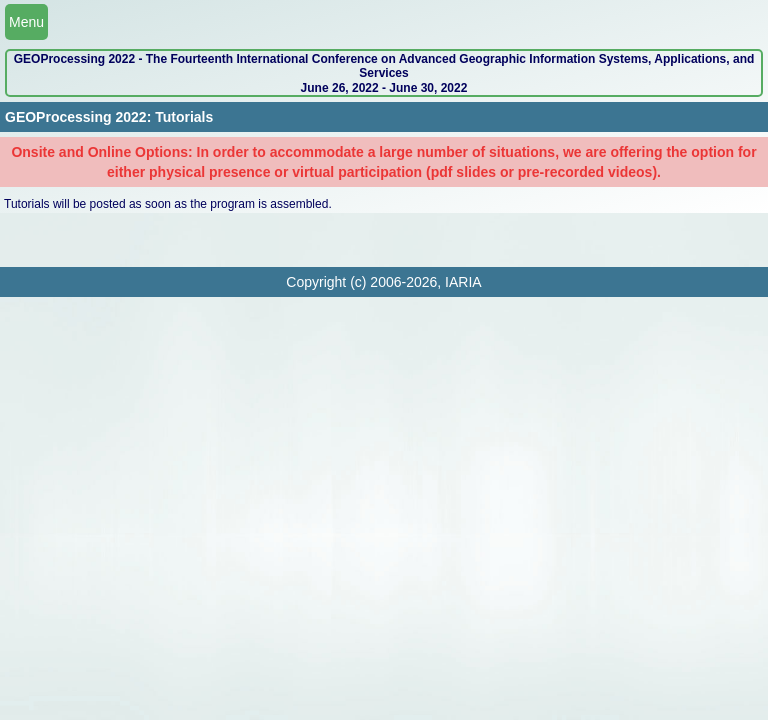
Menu (26, 22)
